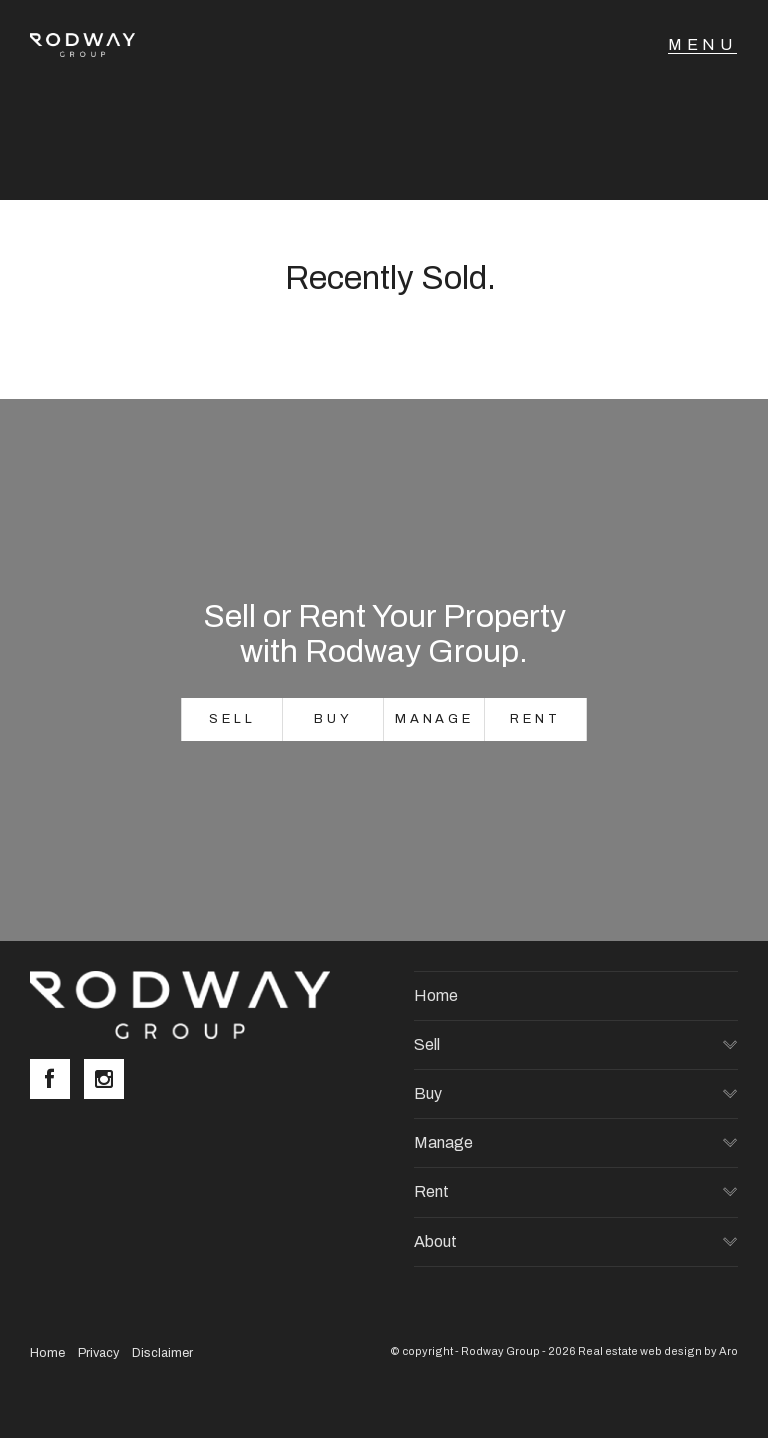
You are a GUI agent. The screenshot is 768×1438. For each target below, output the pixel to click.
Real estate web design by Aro (658, 1351)
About (435, 1241)
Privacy (98, 1353)
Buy (333, 719)
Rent (535, 719)
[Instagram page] (109, 1081)
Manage (434, 719)
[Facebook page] (57, 1081)
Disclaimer (162, 1353)
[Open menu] (702, 45)
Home (436, 995)
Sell (232, 719)
